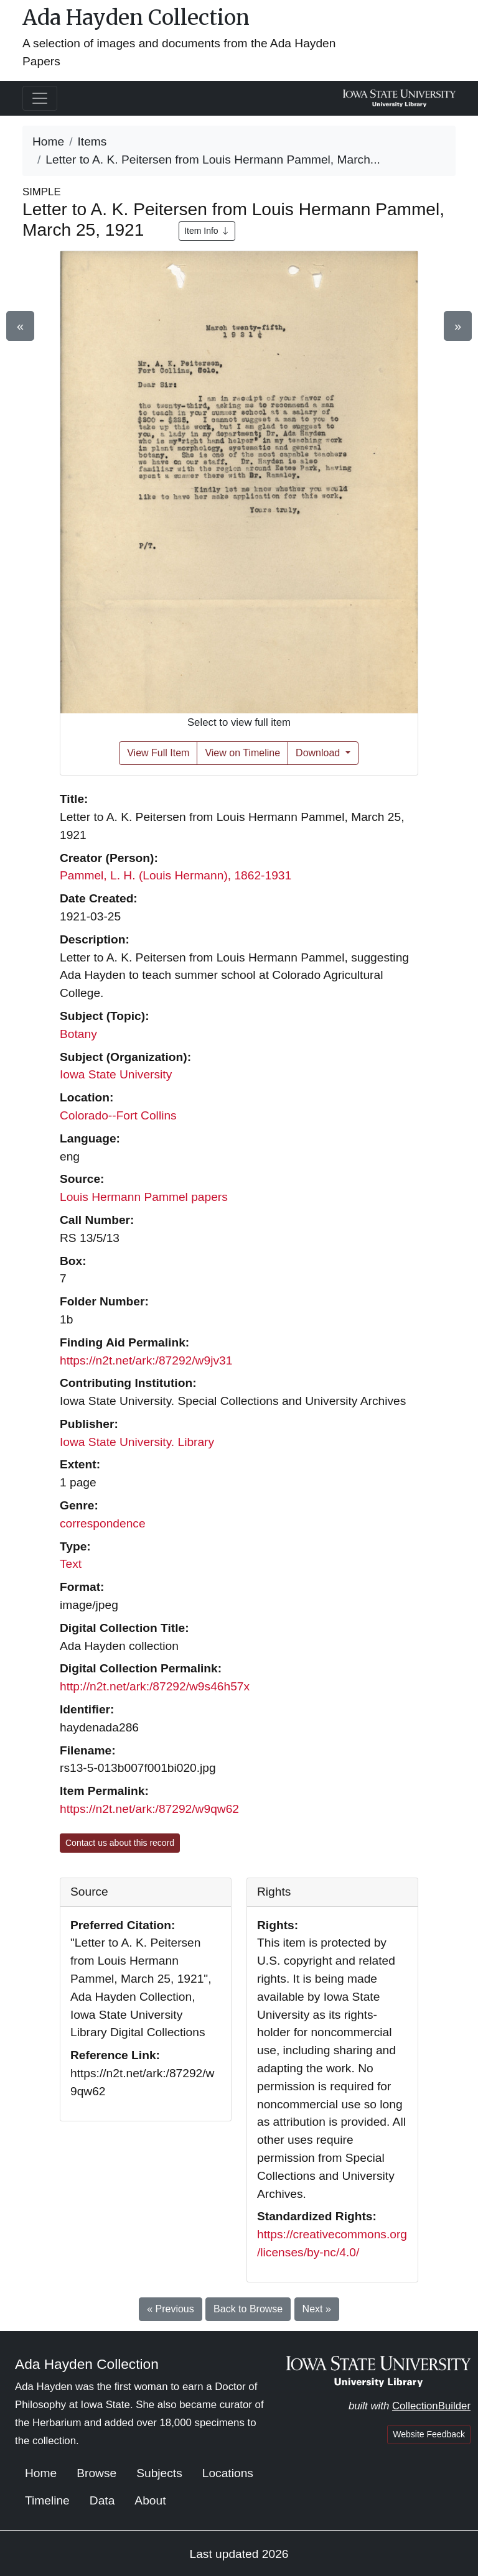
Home (48, 141)
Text (71, 1563)
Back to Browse (248, 2309)
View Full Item (158, 753)
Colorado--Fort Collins (118, 1115)
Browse (96, 2473)
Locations (227, 2473)
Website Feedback (429, 2434)
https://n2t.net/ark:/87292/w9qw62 (149, 1808)
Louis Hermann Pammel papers (144, 1196)
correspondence (103, 1523)
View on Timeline (242, 753)
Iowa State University (116, 1074)
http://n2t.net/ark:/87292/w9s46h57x (155, 1686)
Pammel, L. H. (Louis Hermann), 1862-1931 (175, 875)
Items (92, 141)
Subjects (159, 2473)
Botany (78, 1033)
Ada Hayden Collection (136, 17)
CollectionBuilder (431, 2406)
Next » (316, 2309)
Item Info (206, 231)
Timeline (47, 2500)
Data (102, 2500)
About (150, 2500)
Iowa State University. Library (137, 1441)
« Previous (170, 2309)
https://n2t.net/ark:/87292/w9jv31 (146, 1360)
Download (319, 753)
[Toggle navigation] (39, 98)
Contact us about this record (119, 1843)
